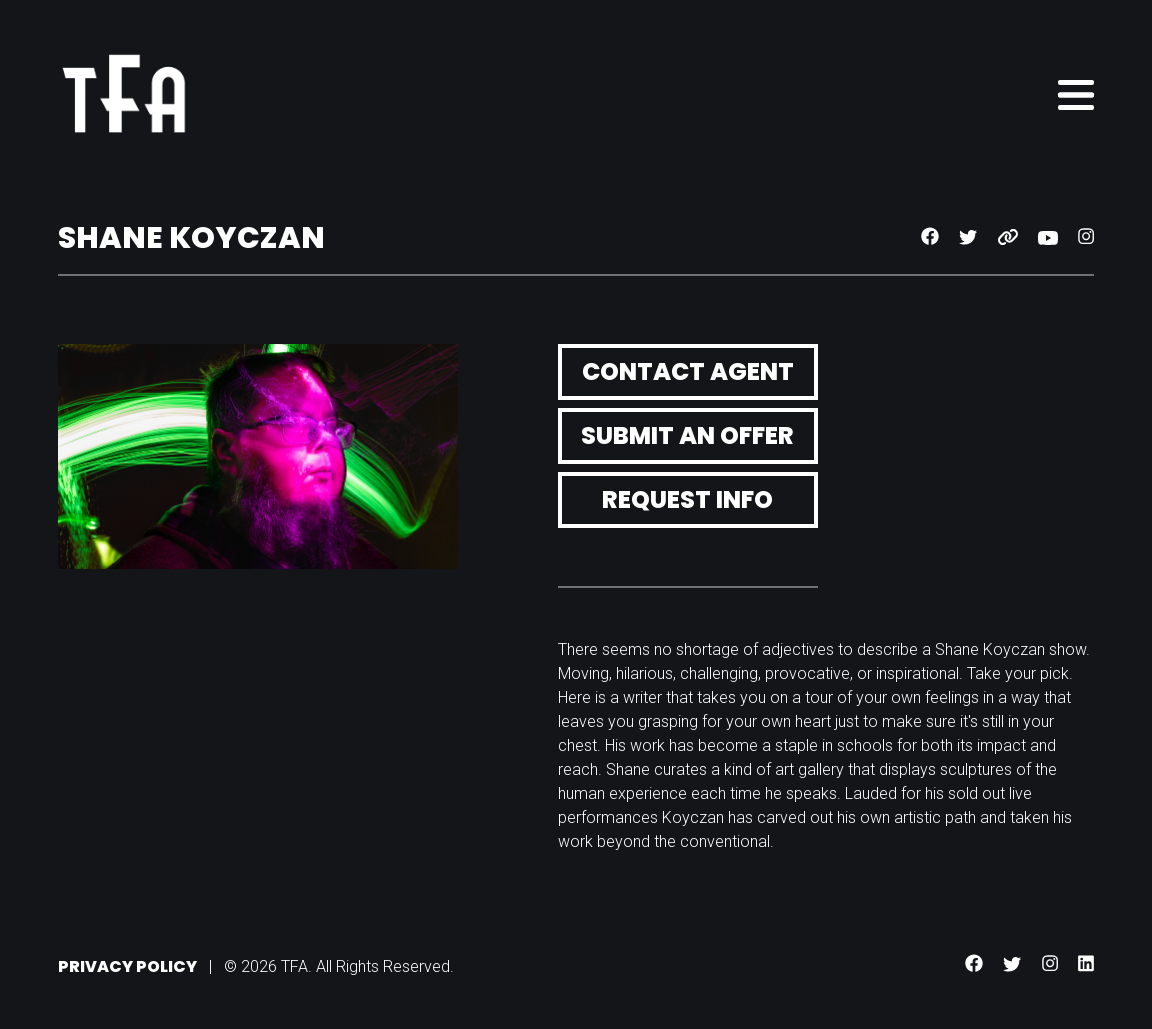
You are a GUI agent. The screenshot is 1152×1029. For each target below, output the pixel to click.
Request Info (687, 499)
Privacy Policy (127, 966)
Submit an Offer (687, 435)
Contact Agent (688, 371)
